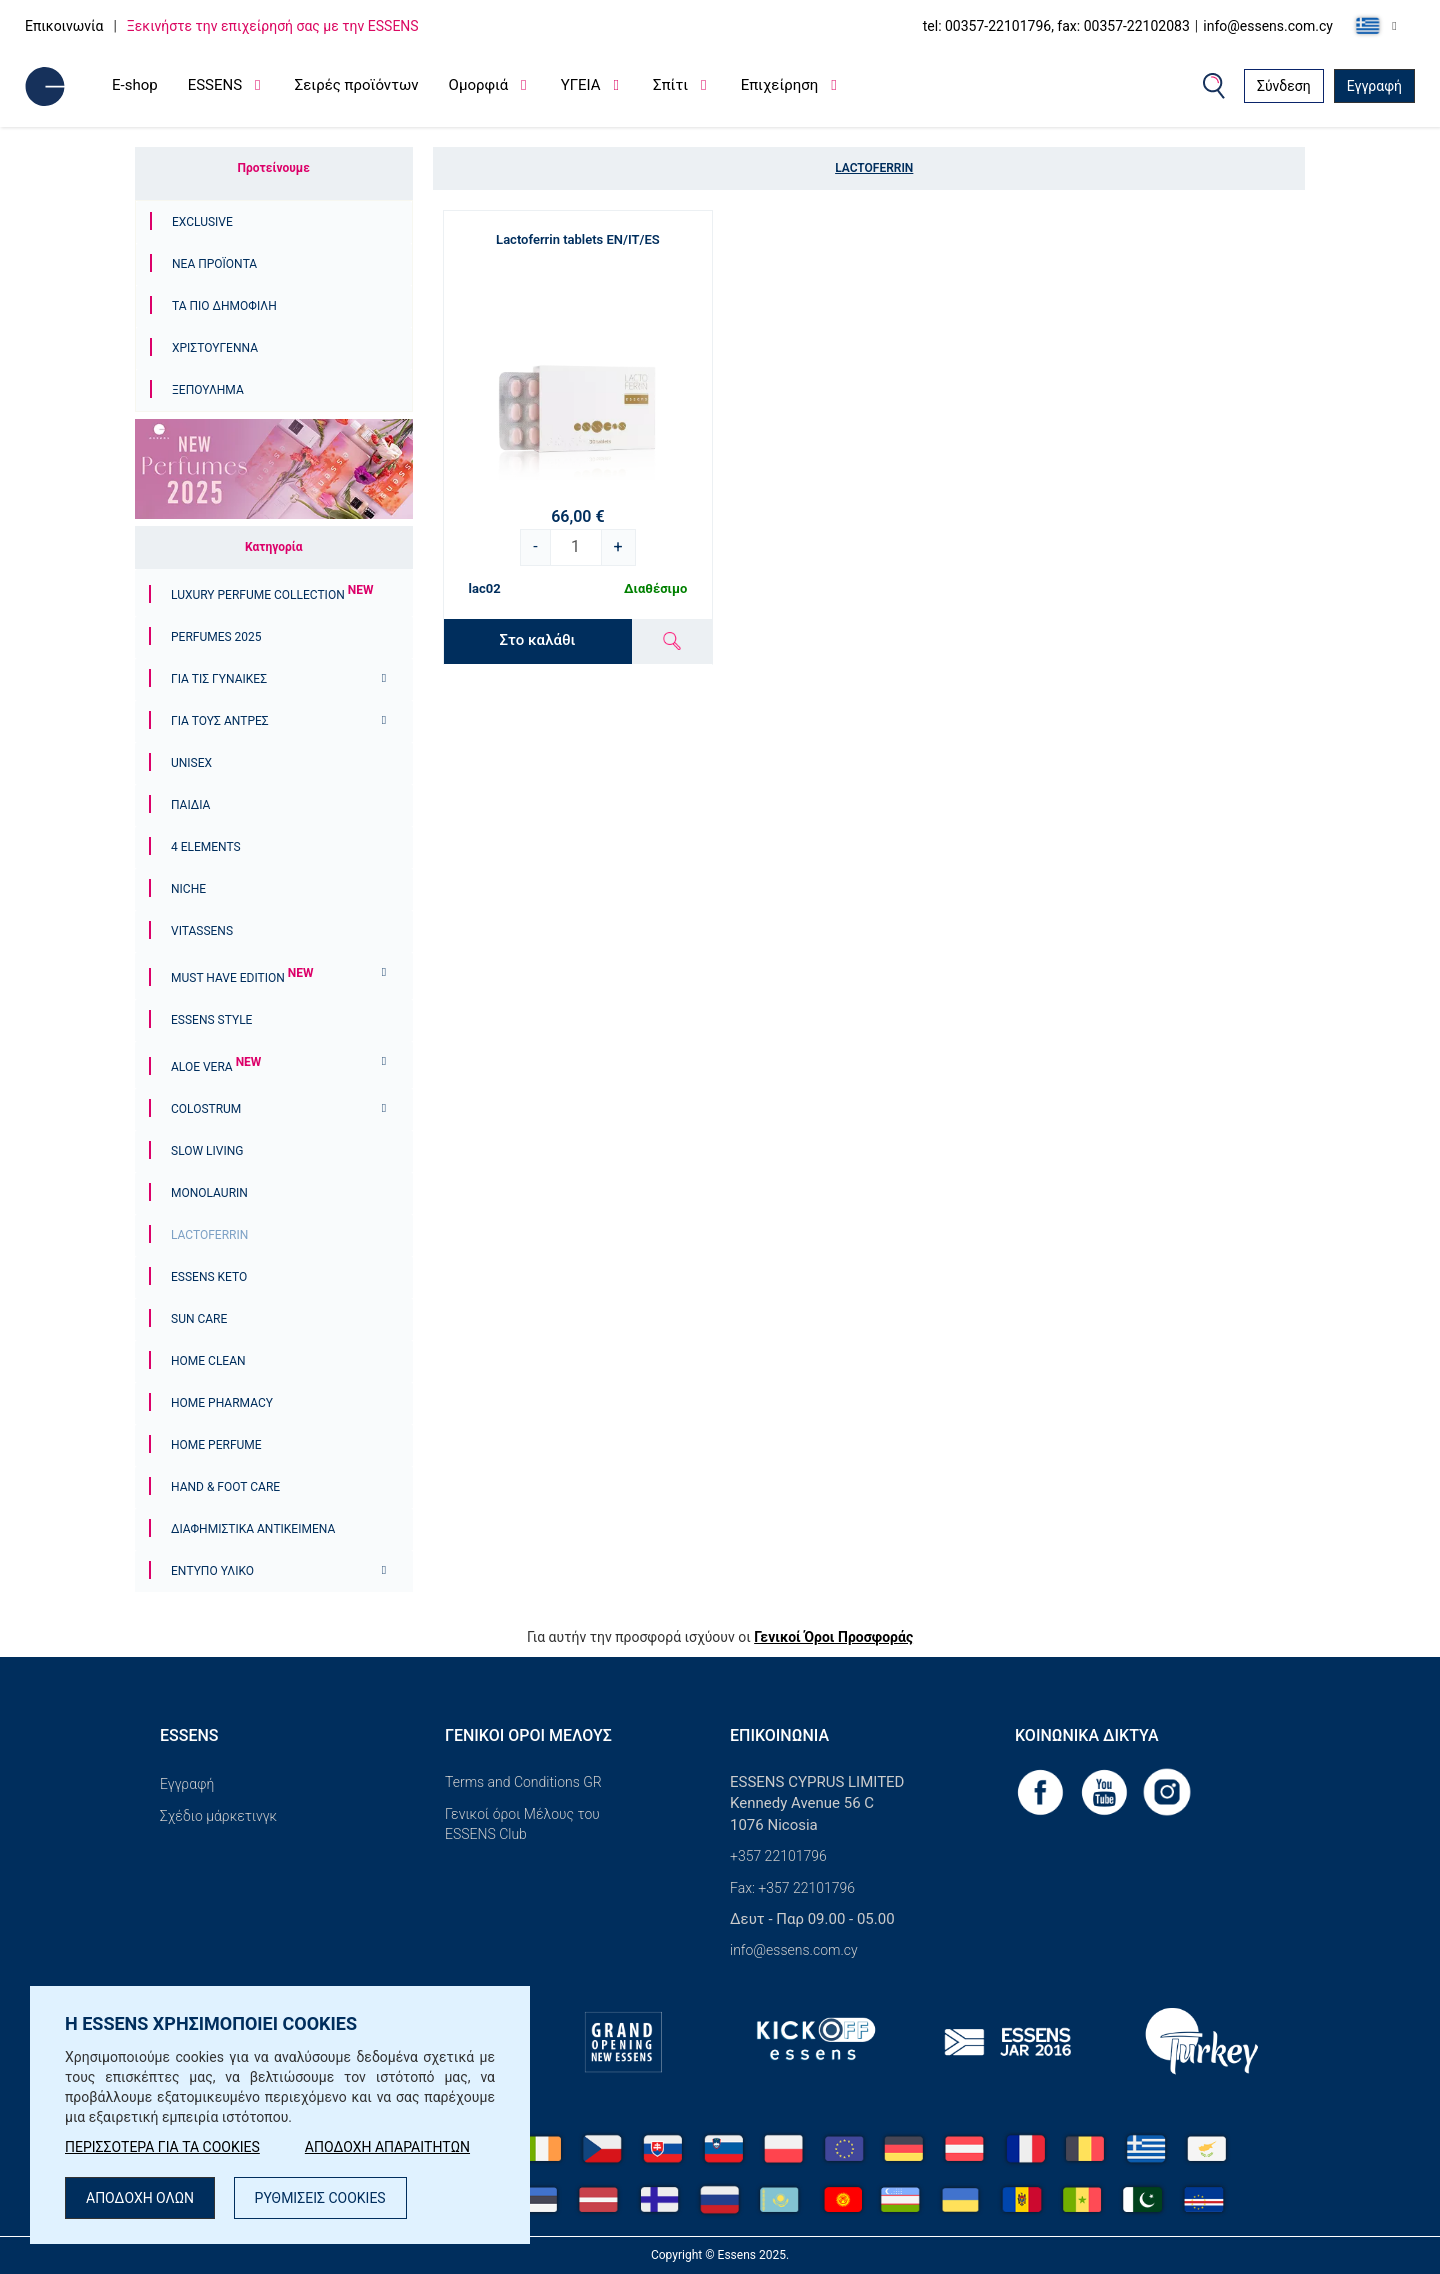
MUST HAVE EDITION (242, 978)
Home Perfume (216, 1445)
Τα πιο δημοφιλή (224, 306)
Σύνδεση (1284, 86)
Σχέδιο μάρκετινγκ (218, 1816)
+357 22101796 (778, 1856)
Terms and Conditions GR (523, 1782)
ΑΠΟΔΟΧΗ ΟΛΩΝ (140, 2198)
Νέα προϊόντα (214, 264)
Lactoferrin (209, 1235)
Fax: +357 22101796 (792, 1888)
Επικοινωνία (64, 26)
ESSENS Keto (209, 1277)
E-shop (135, 85)
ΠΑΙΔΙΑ (190, 805)
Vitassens (202, 931)
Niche (188, 889)
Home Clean (208, 1361)
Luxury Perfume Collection (272, 595)
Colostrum (206, 1109)
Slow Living (207, 1151)
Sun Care (199, 1319)
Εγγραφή (1374, 86)
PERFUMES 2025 (216, 637)
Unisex (191, 763)
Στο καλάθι (538, 640)
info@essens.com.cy (1268, 26)
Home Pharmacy (222, 1403)
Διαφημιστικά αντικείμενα (253, 1529)
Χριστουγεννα (215, 348)
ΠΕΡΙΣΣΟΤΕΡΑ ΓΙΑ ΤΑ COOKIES (162, 2147)
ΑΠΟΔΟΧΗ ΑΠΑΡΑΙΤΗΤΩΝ (387, 2147)
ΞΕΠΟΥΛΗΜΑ (208, 390)
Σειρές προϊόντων (357, 85)
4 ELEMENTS (206, 847)
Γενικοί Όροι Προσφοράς (833, 1637)
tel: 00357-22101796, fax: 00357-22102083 (1056, 26)
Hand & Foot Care (225, 1487)
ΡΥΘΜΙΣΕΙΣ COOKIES (320, 2198)
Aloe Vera (216, 1067)
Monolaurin (209, 1193)
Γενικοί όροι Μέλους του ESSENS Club (522, 1824)
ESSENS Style (211, 1020)
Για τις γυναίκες (219, 679)
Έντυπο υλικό (212, 1571)
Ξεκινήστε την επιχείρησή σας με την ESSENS (273, 26)
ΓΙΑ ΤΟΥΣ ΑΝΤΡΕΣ (220, 721)
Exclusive (202, 222)
